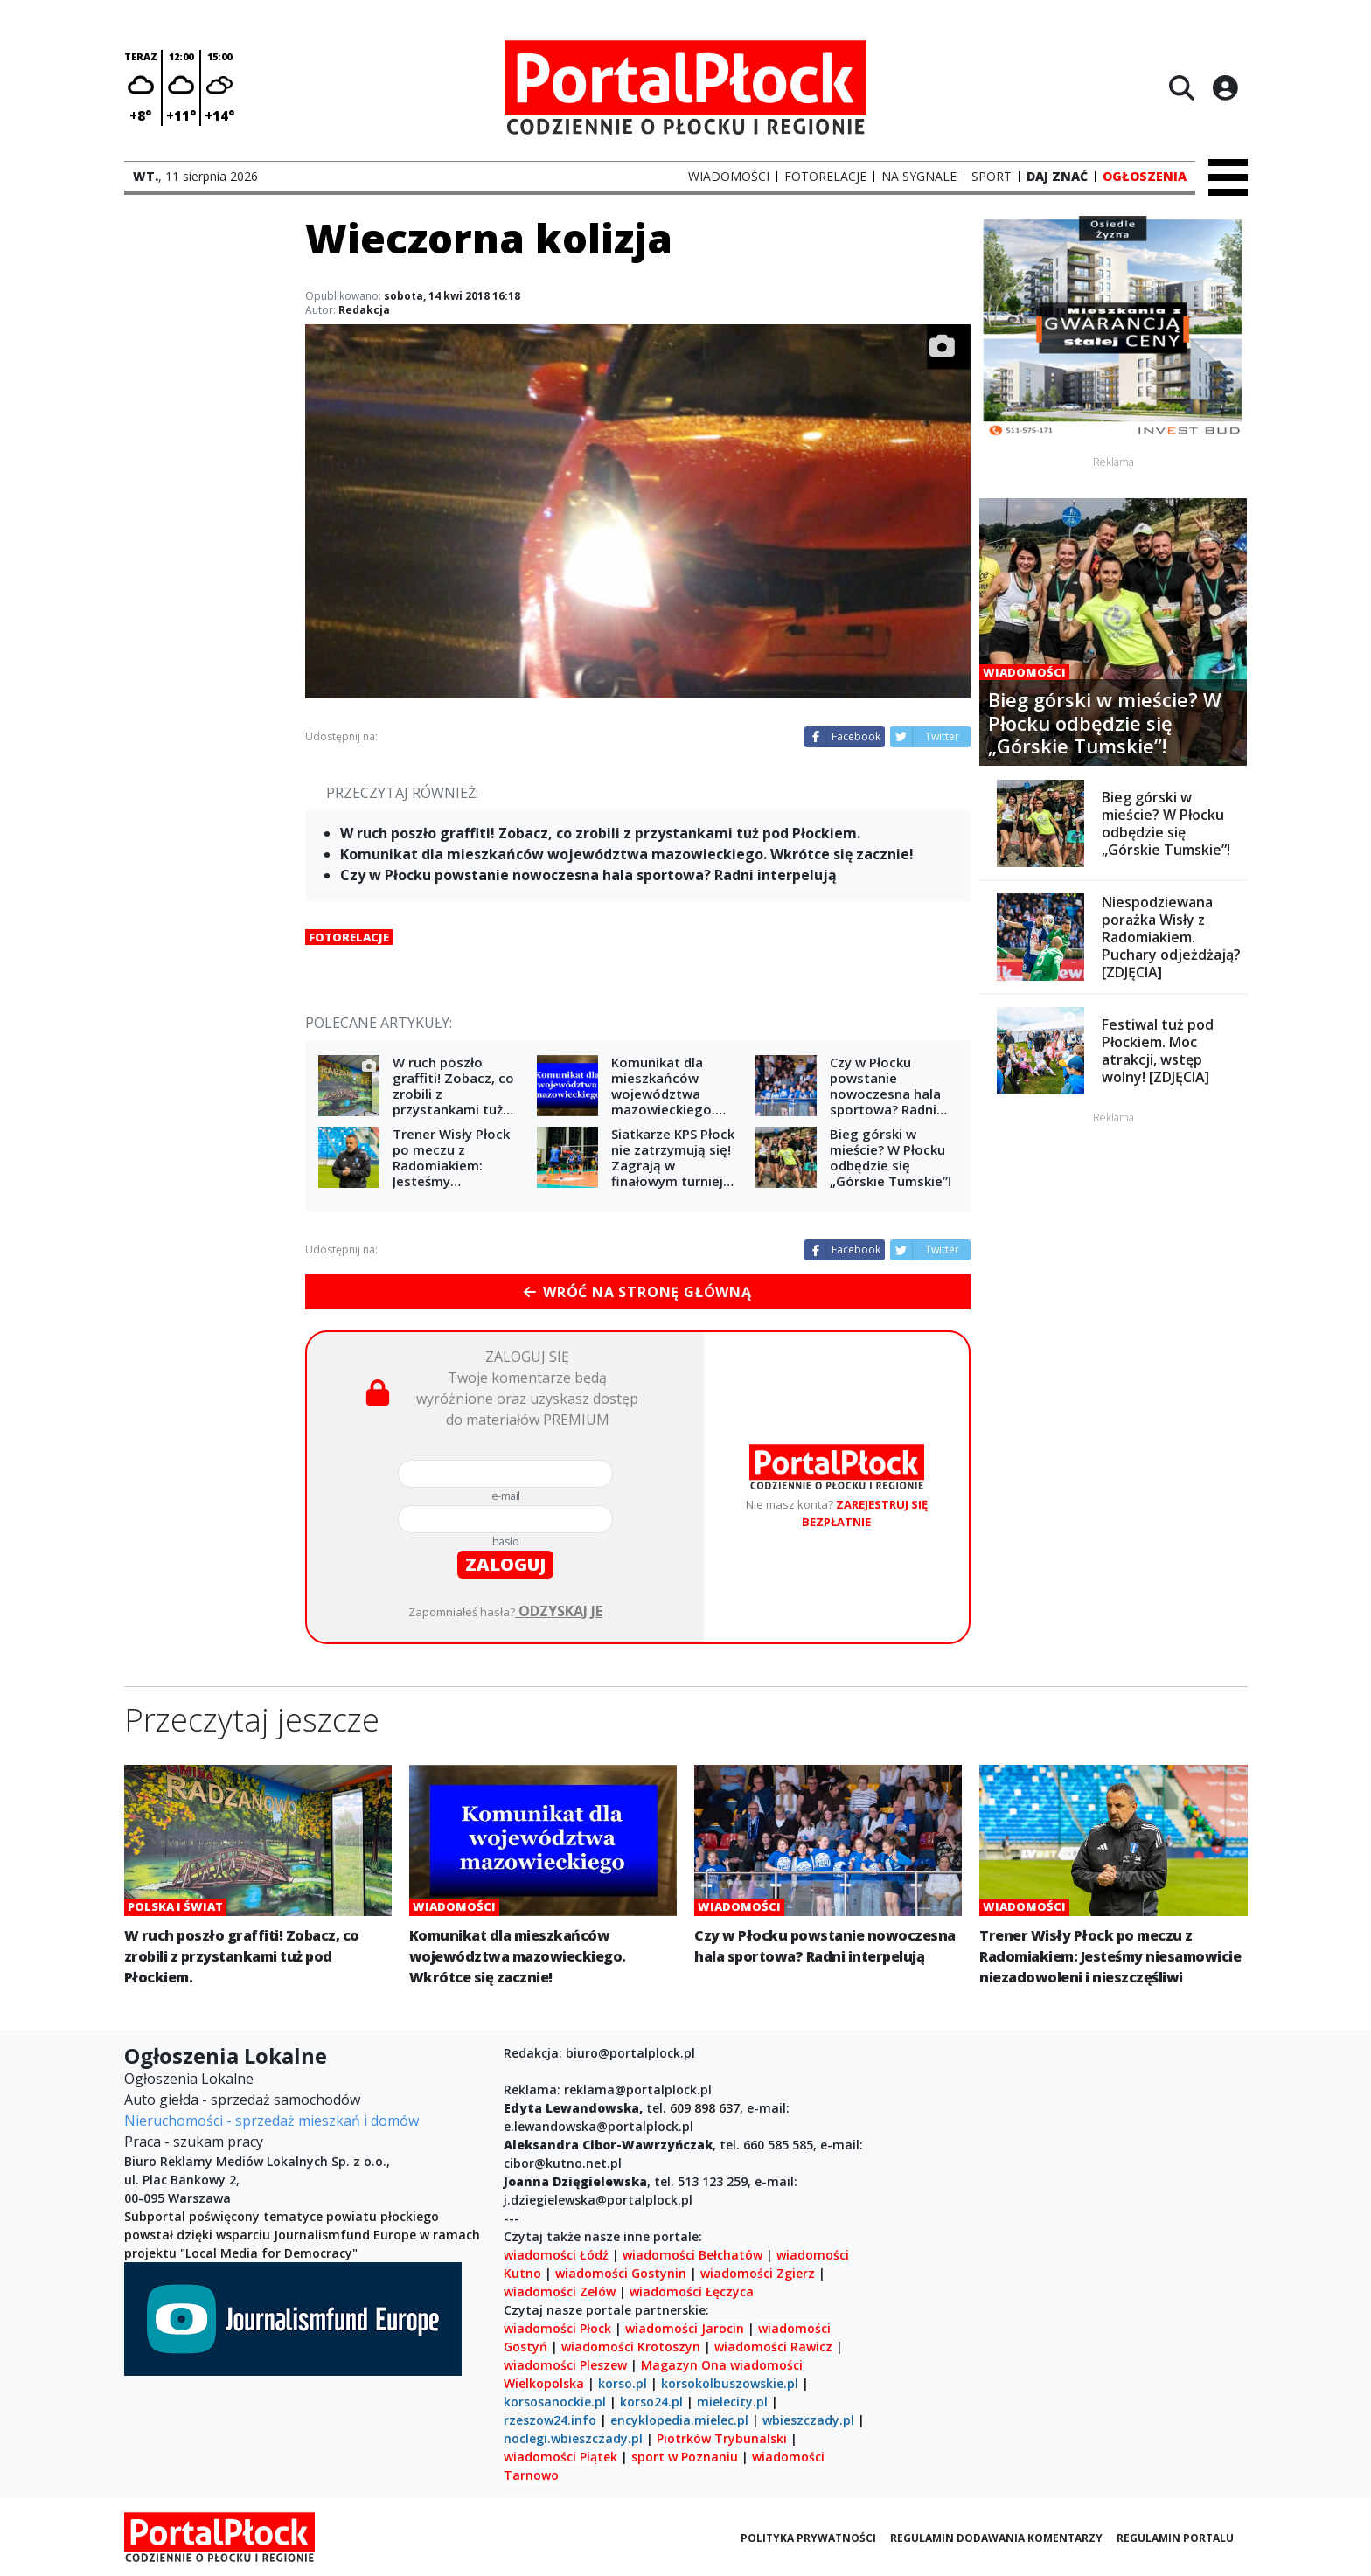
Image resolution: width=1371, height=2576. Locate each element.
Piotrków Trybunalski (722, 2438)
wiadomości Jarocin (684, 2328)
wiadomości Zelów (560, 2291)
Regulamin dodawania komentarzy (996, 2538)
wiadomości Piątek (560, 2456)
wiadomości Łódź (556, 2254)
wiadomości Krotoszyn (630, 2346)
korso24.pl (651, 2401)
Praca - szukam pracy (193, 2141)
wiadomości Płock (557, 2328)
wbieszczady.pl (808, 2420)
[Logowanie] (1225, 87)
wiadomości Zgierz (756, 2273)
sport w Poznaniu (684, 2456)
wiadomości (766, 2365)
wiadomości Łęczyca (692, 2291)
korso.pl (622, 2383)
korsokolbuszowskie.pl (729, 2383)
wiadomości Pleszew (565, 2365)
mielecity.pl (732, 2401)
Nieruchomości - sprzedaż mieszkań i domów (271, 2120)
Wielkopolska (544, 2383)
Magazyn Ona (684, 2365)
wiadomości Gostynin (620, 2273)
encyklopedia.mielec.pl (679, 2420)
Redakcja (364, 309)
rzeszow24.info (550, 2420)
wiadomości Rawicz (773, 2346)
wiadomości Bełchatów (692, 2254)
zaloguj (505, 1564)
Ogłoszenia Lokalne (189, 2078)
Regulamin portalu (1175, 2538)
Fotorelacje (349, 937)
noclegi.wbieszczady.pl (573, 2438)
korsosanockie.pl (555, 2401)
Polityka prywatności (808, 2538)
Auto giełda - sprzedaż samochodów (242, 2099)
